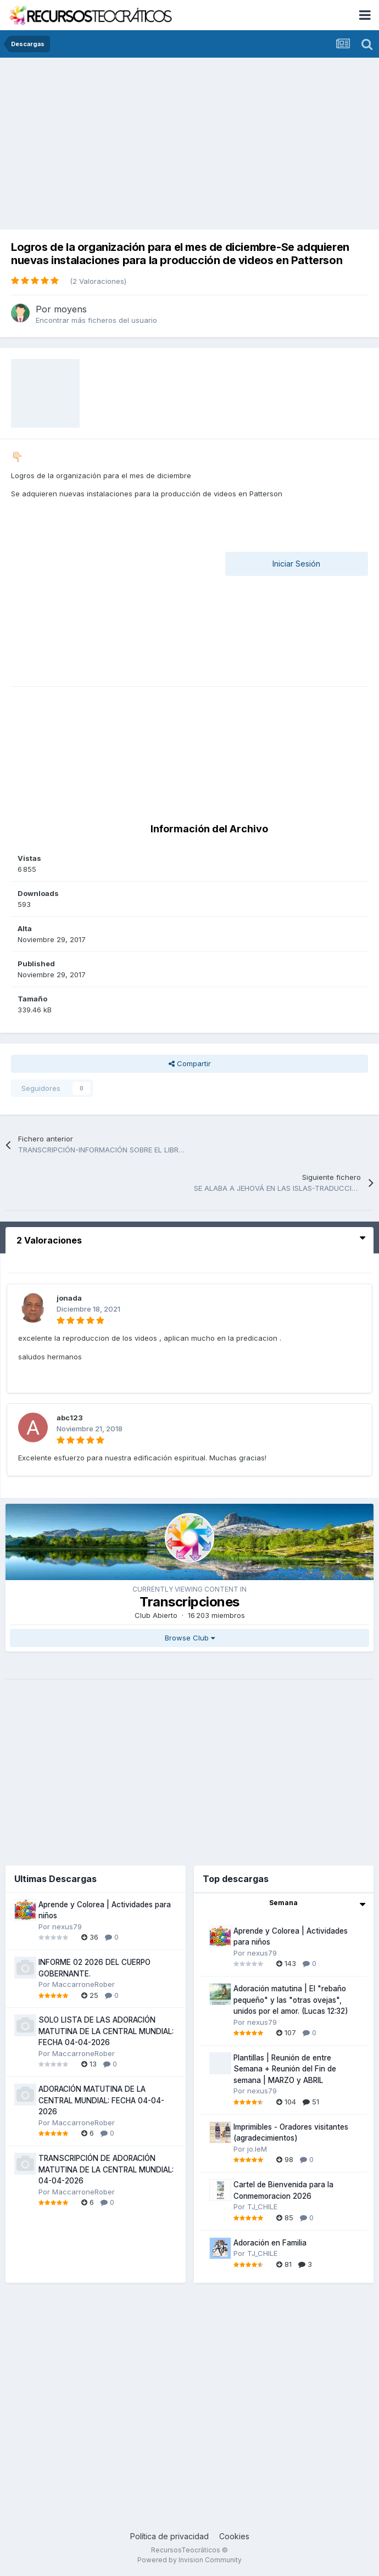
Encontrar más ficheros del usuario (96, 320)
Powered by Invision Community (189, 2560)
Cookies (234, 2536)
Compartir (190, 1063)
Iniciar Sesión (296, 563)
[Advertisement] (189, 140)
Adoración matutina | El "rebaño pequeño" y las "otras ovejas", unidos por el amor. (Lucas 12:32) (290, 1999)
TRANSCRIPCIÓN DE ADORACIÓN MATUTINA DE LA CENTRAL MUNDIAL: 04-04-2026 (106, 2169)
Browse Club (190, 1637)
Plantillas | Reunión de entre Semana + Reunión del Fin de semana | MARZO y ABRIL (284, 2069)
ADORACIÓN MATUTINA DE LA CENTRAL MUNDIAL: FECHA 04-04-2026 (101, 2100)
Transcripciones (189, 1602)
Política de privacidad (169, 2536)
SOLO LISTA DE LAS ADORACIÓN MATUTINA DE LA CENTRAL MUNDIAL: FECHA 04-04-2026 (106, 2031)
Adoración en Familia (269, 2242)
